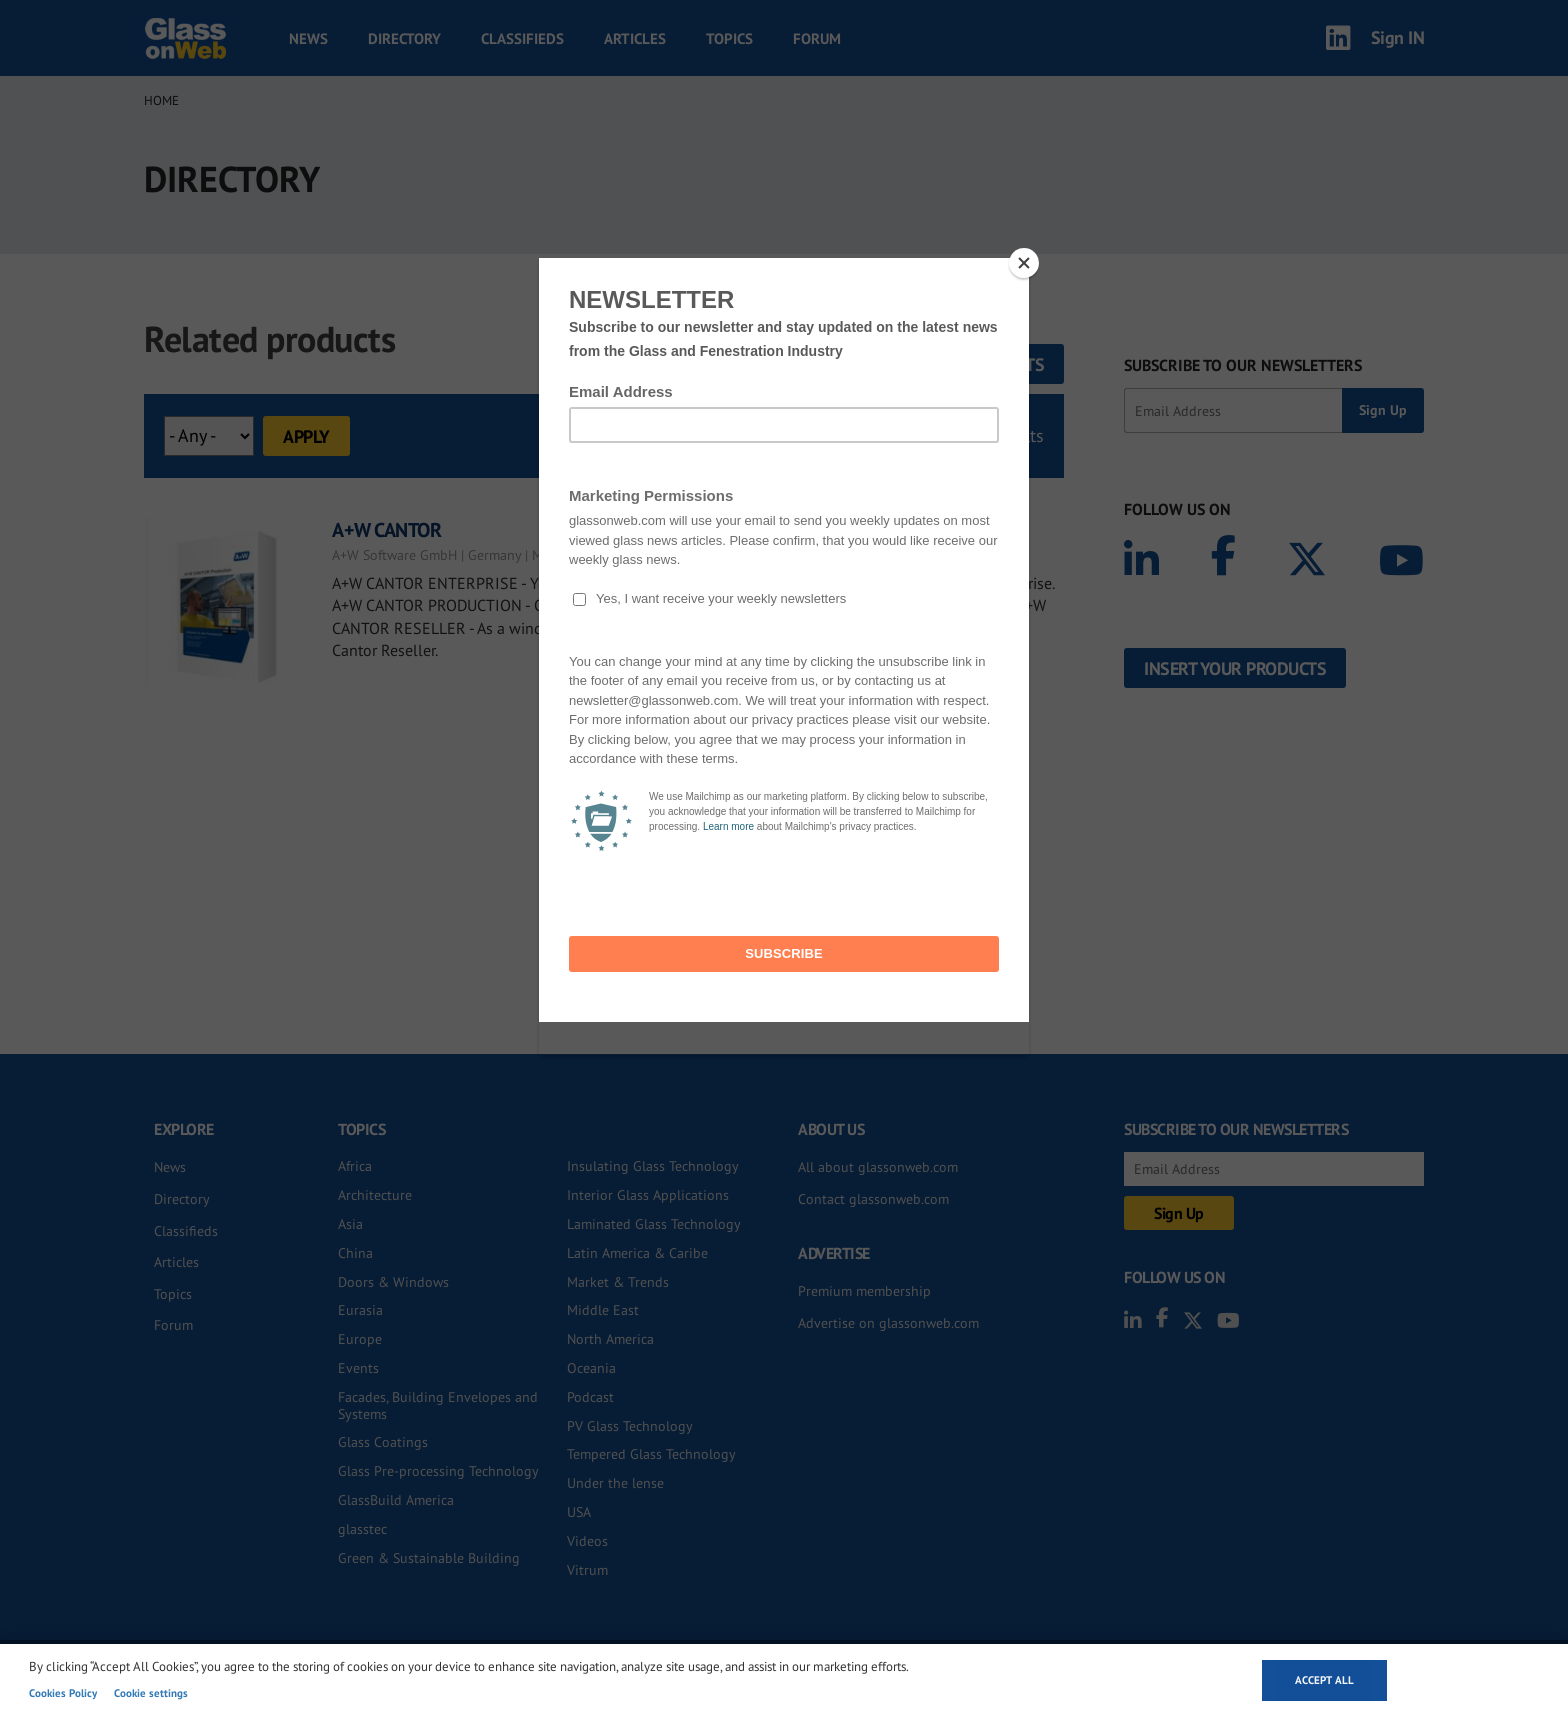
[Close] (1024, 263)
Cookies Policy (63, 1693)
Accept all (1324, 1680)
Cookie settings (151, 1693)
